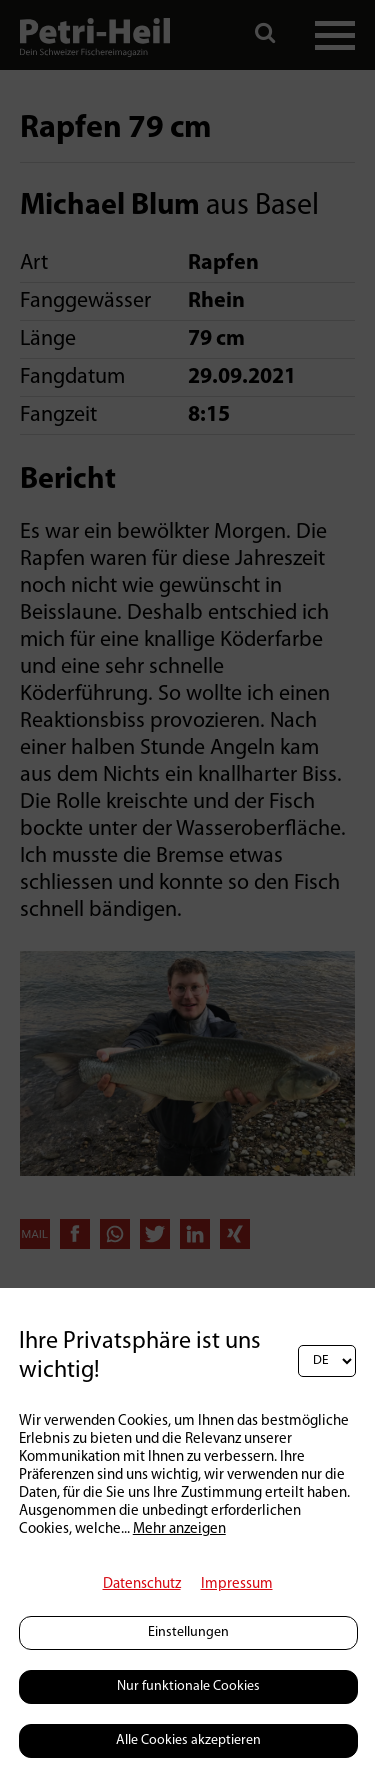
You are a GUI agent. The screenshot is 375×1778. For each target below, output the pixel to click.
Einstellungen (188, 1632)
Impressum (237, 1584)
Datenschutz (142, 1584)
